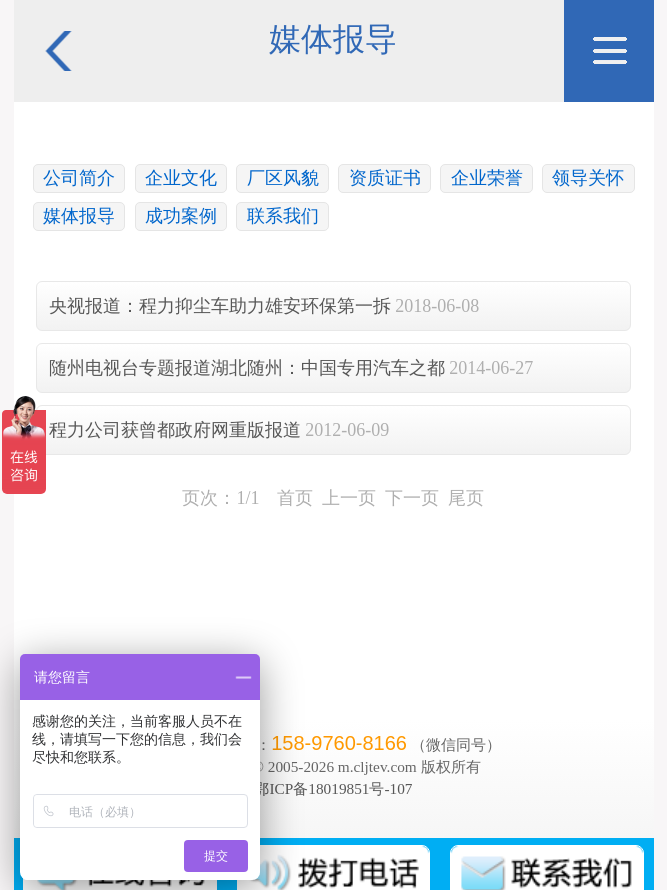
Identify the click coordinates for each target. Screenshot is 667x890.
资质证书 (385, 178)
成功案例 (181, 216)
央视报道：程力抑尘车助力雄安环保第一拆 (220, 306)
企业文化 (181, 178)
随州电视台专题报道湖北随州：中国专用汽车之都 (247, 368)
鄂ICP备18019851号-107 (333, 788)
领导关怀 (588, 178)
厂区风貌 (283, 178)
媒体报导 (79, 216)
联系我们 (283, 216)
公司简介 (79, 178)
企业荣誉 (487, 178)
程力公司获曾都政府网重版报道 (175, 430)
